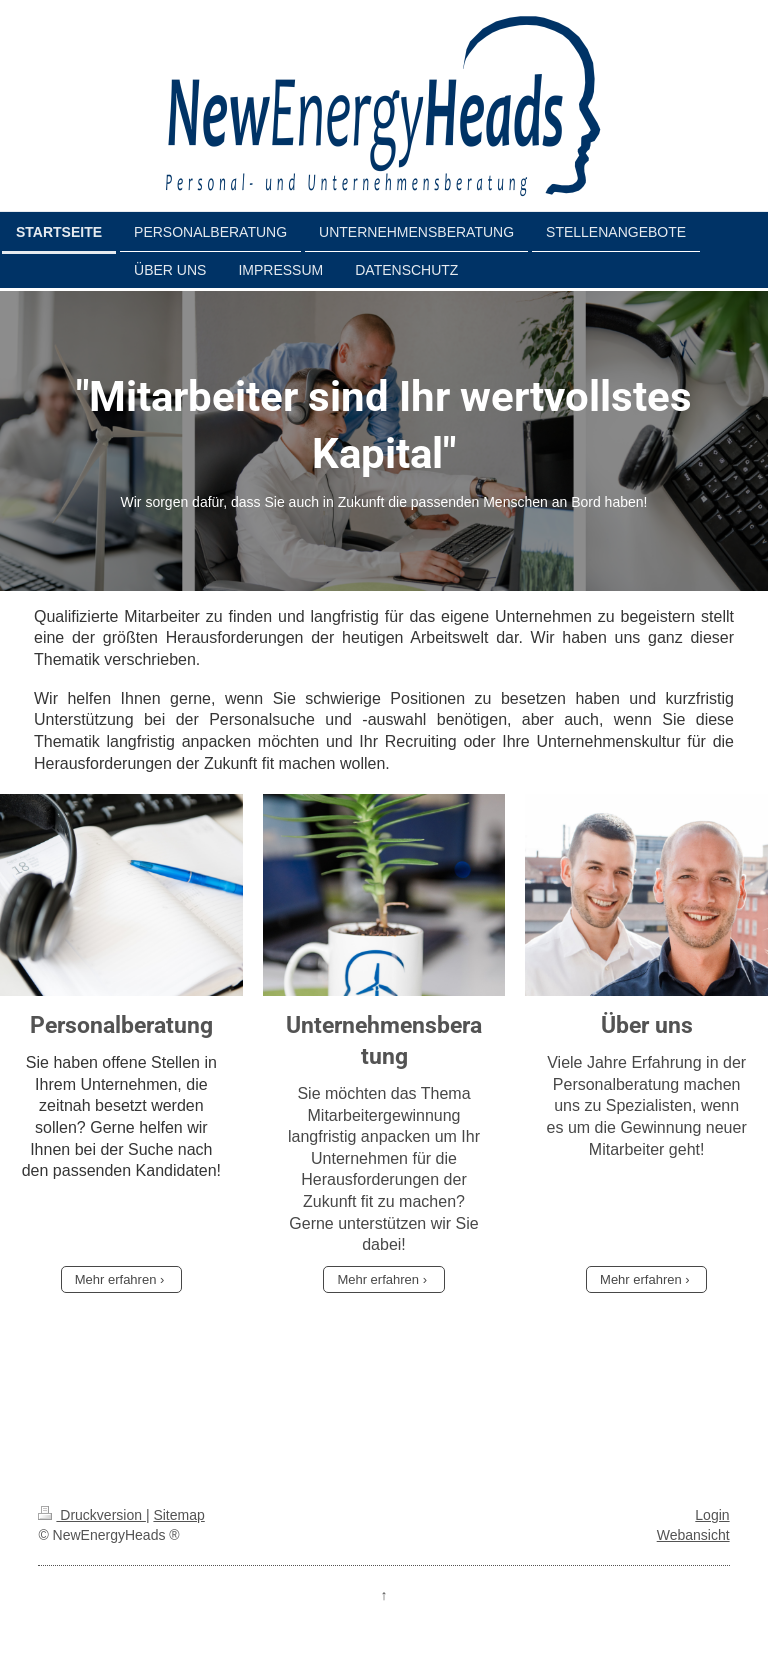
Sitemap (178, 1515)
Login (712, 1515)
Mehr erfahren (116, 1279)
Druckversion (91, 1515)
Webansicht (693, 1535)
